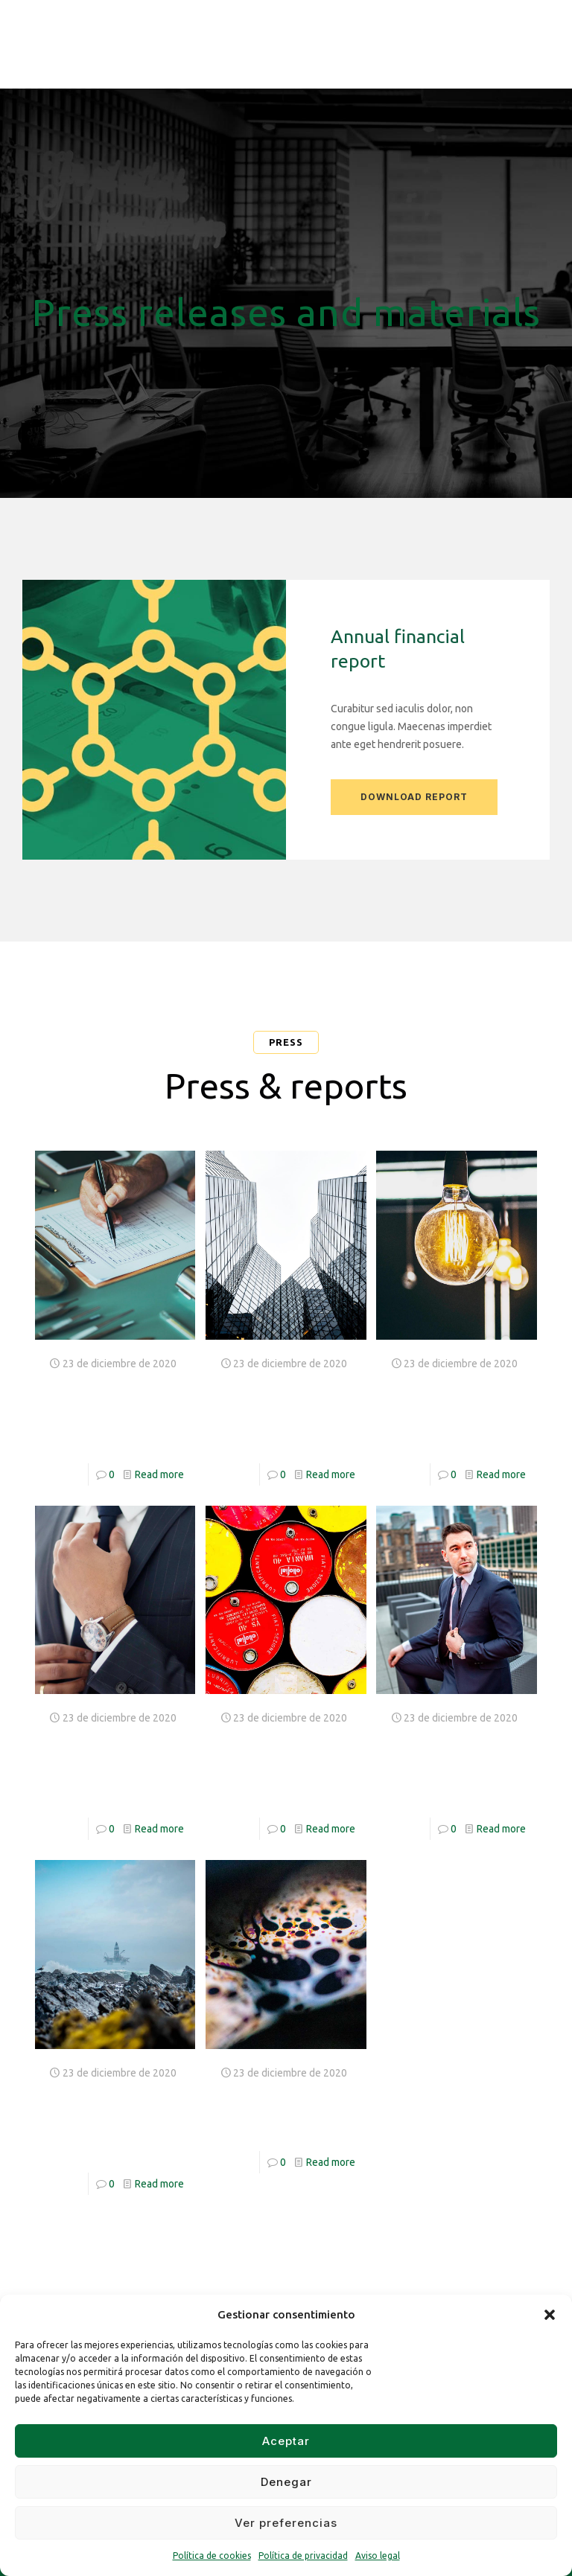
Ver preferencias (286, 2523)
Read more (159, 1474)
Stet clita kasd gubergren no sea (280, 1409)
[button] (549, 2314)
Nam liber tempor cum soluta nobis (102, 1763)
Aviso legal (377, 2555)
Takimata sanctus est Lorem (97, 2118)
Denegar (286, 2482)
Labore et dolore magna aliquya (450, 1763)
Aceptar (286, 2441)
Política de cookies (212, 2555)
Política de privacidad (303, 2555)
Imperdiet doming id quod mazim (272, 1763)
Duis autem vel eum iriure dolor (454, 1409)
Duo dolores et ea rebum (284, 2107)
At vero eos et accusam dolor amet (111, 1409)
